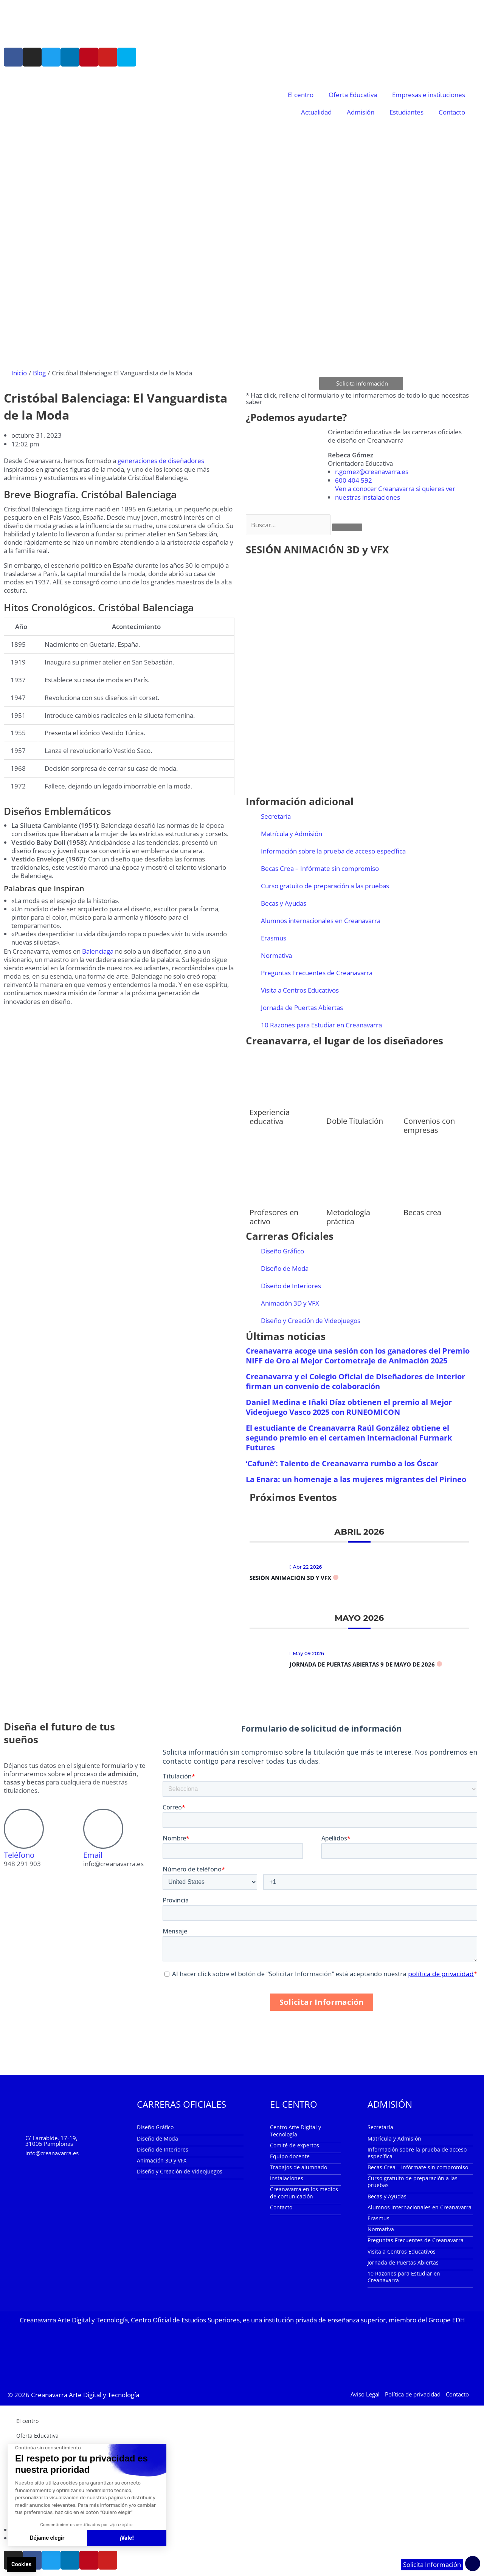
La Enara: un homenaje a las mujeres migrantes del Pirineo (356, 1480)
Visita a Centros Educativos (300, 991)
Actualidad (316, 112)
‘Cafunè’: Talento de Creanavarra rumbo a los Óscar (342, 1464)
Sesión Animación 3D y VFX (290, 1578)
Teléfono (19, 1856)
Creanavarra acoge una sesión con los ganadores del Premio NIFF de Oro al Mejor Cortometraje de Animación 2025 (358, 1356)
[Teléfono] (24, 1829)
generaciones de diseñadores (161, 460)
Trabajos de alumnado (298, 2168)
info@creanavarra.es (52, 2154)
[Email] (103, 1829)
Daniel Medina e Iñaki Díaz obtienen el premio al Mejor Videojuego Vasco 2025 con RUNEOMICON (349, 1408)
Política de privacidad (413, 2394)
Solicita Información (432, 2565)
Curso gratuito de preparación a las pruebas (325, 886)
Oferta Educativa (353, 94)
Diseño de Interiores (291, 1286)
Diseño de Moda (285, 1269)
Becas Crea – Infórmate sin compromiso (320, 869)
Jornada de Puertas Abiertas (302, 1008)
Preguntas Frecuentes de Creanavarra (316, 973)
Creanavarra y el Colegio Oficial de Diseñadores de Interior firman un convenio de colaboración (355, 1382)
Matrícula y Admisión (291, 834)
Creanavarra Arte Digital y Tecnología (85, 2394)
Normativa (276, 956)
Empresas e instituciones (428, 94)
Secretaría (276, 817)
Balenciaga (97, 951)
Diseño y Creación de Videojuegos (310, 1321)
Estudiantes (406, 112)
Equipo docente (290, 2157)
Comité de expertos (294, 2145)
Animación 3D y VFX (290, 1304)
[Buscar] (347, 527)
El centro (300, 94)
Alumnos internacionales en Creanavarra (320, 921)
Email (92, 1856)
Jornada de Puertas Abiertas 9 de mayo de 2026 (362, 1665)
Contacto (452, 112)
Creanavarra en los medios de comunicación (304, 2193)
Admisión (360, 112)
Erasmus (273, 938)
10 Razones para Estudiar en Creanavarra (321, 1025)
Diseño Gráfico (282, 1251)
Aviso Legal (365, 2394)
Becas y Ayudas (283, 904)
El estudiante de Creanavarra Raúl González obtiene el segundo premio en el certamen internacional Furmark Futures (349, 1438)
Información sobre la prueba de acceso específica (333, 851)
